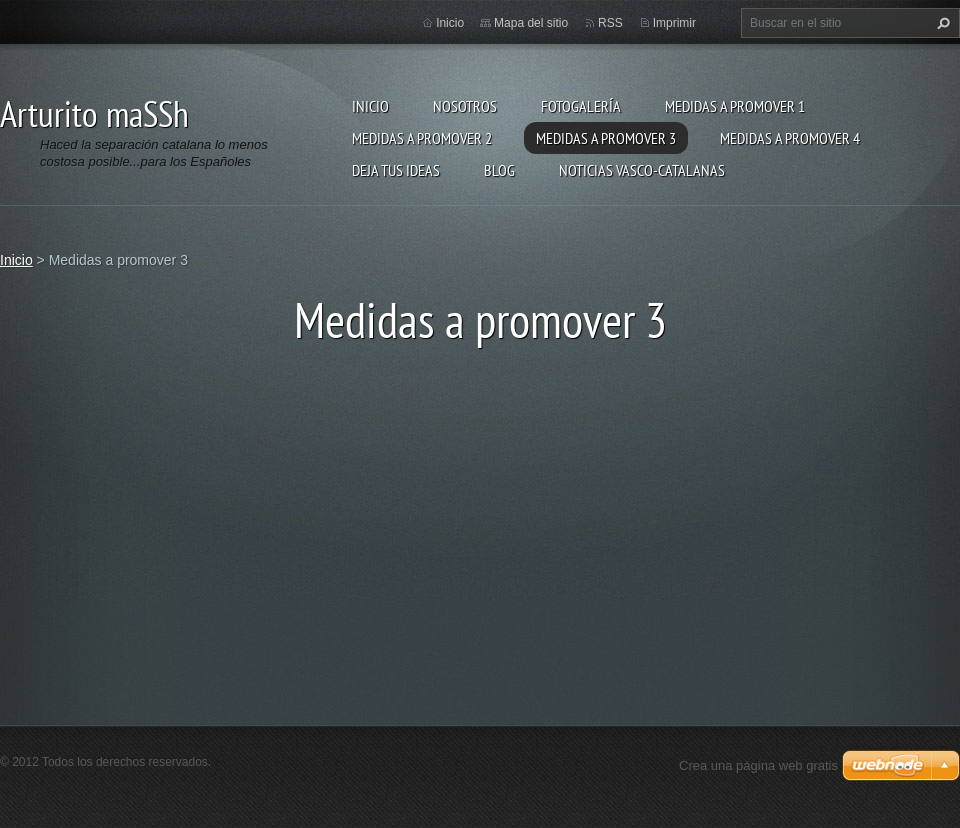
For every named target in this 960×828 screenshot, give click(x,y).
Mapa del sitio (531, 23)
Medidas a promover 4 (790, 138)
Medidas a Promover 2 (422, 138)
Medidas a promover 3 (606, 138)
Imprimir (674, 23)
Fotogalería (581, 106)
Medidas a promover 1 (735, 106)
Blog (499, 170)
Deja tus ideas (396, 170)
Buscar (941, 23)
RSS (610, 23)
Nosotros (465, 106)
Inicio (370, 106)
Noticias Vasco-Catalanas (642, 170)
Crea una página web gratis (758, 765)
